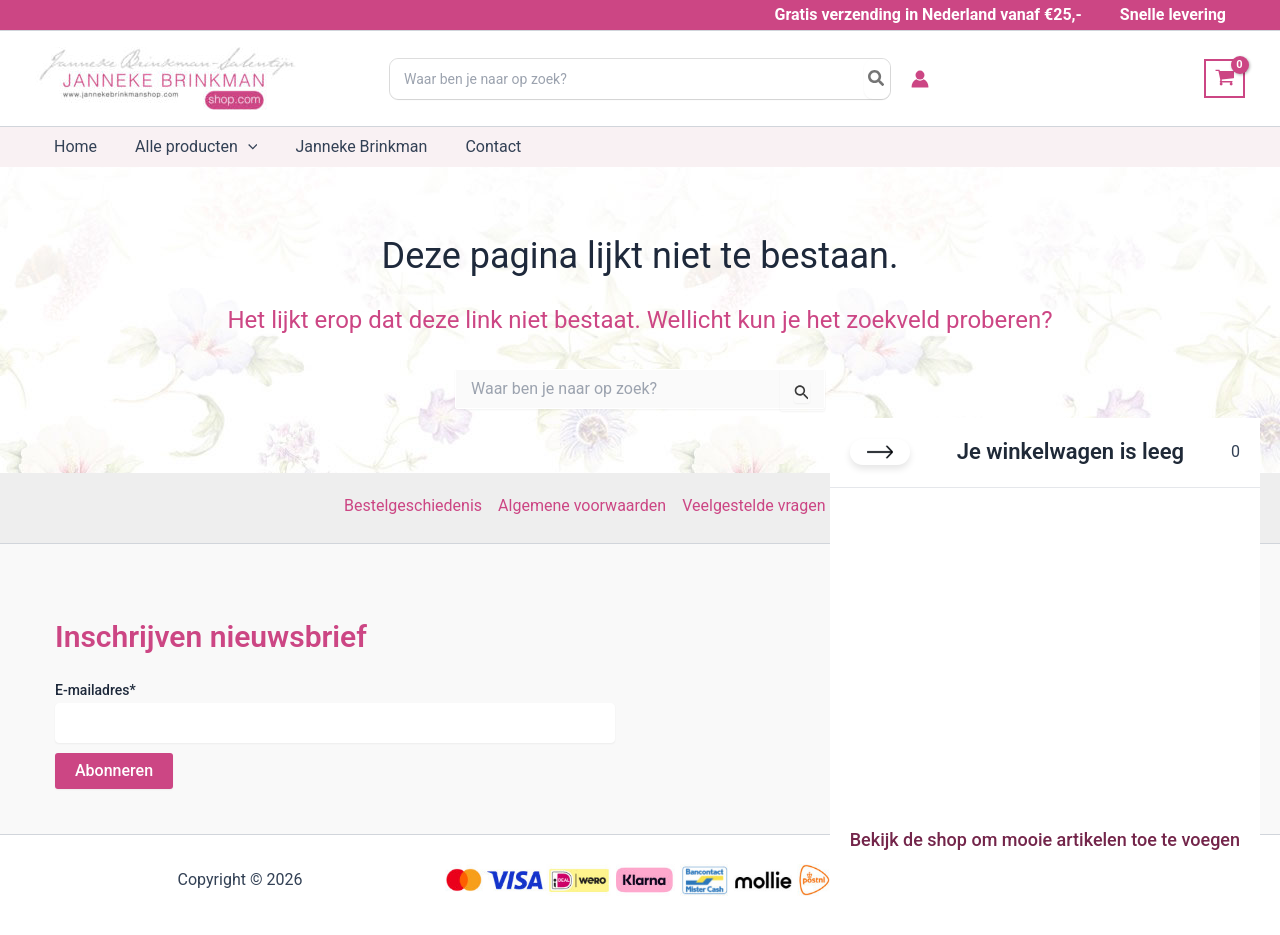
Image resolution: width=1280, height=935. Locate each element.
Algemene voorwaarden (582, 505)
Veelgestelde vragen (753, 505)
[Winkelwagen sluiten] (880, 452)
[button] (239, 147)
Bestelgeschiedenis (413, 505)
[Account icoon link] (920, 79)
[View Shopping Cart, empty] (1224, 78)
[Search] (877, 79)
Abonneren (114, 770)
